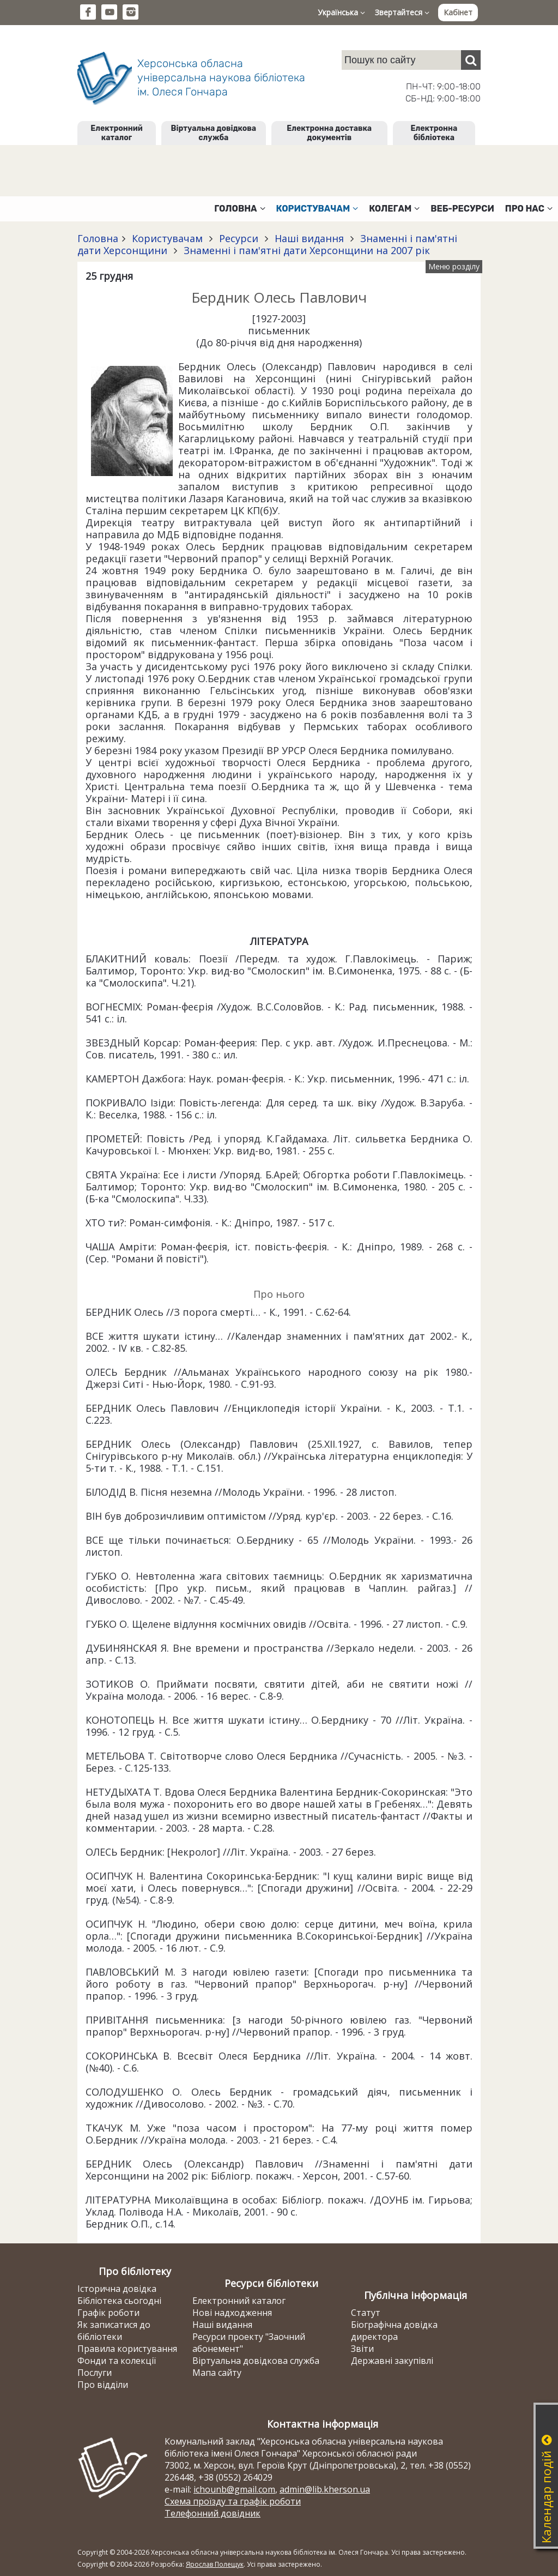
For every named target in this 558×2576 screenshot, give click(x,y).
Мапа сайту (216, 2373)
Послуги (94, 2373)
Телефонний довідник (212, 2513)
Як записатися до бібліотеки (113, 2331)
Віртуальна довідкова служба (214, 133)
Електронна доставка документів (329, 133)
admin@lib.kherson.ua (325, 2489)
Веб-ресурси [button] (462, 208)
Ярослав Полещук (215, 2564)
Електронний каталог (116, 133)
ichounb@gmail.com (234, 2489)
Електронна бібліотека (434, 133)
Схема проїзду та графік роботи (233, 2501)
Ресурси (238, 238)
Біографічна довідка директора (394, 2331)
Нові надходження (232, 2313)
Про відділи (102, 2385)
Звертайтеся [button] (402, 12)
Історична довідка (116, 2289)
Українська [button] (341, 12)
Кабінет (458, 12)
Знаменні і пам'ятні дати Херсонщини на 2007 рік (305, 250)
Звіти (362, 2349)
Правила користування (127, 2349)
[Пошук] (471, 60)
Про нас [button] (529, 208)
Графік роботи (108, 2313)
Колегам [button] (394, 208)
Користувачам (167, 238)
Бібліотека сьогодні (119, 2301)
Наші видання (309, 238)
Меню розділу (454, 266)
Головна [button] (239, 208)
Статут (365, 2313)
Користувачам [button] (317, 208)
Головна (97, 238)
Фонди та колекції (116, 2361)
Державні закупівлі (392, 2361)
